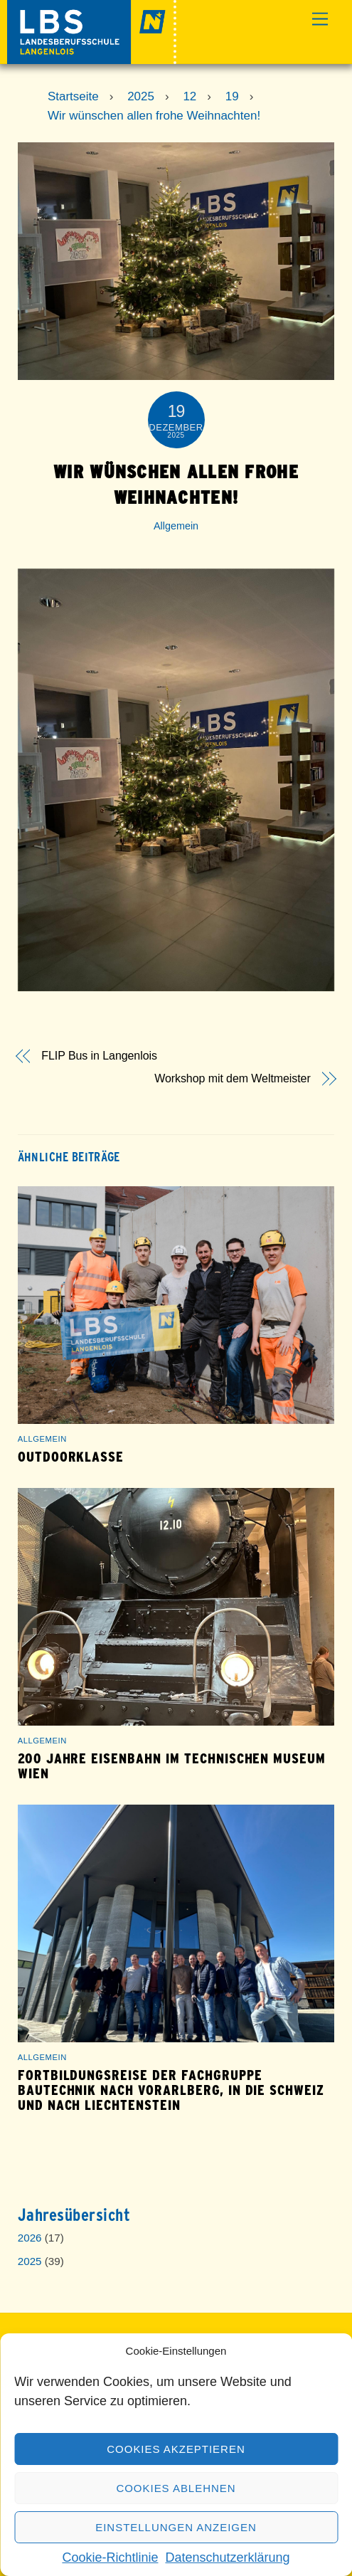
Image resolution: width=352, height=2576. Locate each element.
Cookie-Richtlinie (110, 2557)
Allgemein (176, 526)
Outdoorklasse (71, 1457)
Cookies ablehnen (175, 2488)
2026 (30, 2238)
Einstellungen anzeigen (176, 2527)
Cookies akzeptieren (176, 2449)
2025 (30, 2261)
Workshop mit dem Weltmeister (232, 1078)
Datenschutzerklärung (227, 2557)
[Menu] (320, 19)
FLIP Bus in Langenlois (99, 1056)
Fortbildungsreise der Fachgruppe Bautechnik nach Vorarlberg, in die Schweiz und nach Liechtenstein (171, 2090)
